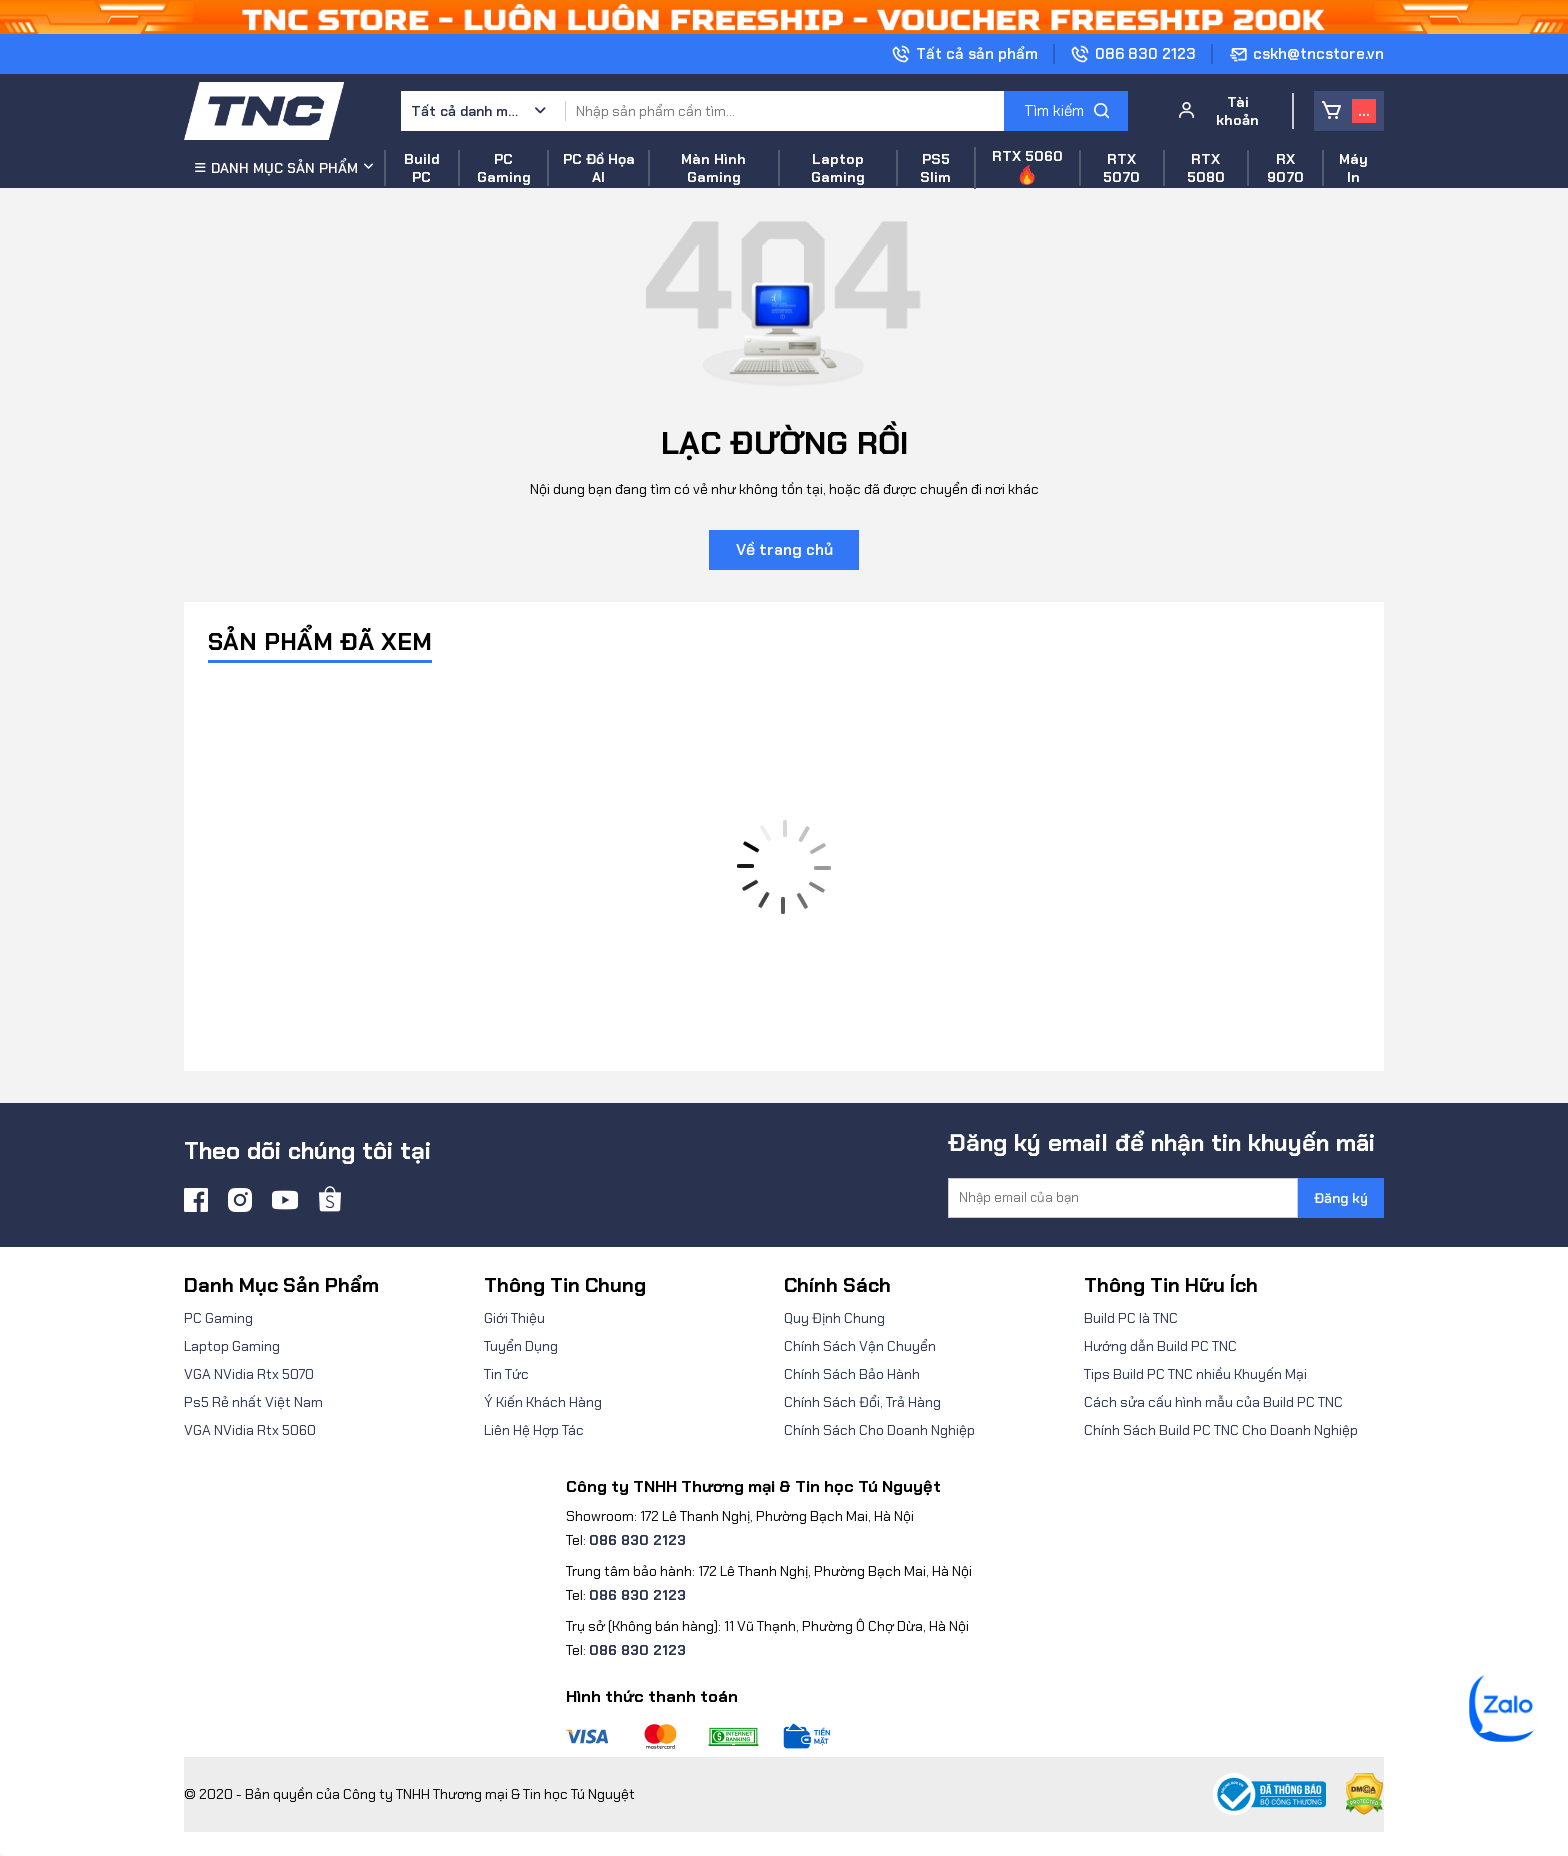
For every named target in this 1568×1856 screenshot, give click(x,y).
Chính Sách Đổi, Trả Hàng (862, 1402)
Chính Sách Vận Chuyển (860, 1346)
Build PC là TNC (1131, 1318)
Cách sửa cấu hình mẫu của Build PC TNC (1213, 1402)
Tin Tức (506, 1374)
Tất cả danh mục (466, 111)
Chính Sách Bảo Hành (852, 1374)
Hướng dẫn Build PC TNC (1160, 1346)
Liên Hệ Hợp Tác (534, 1430)
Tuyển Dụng (521, 1346)
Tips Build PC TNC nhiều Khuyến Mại (1195, 1374)
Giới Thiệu (514, 1318)
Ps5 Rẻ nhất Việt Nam (253, 1402)
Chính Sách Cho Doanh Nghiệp (879, 1430)
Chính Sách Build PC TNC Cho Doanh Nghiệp (1221, 1430)
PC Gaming (218, 1318)
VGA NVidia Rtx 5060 (250, 1430)
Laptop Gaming (232, 1346)
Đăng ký (1341, 1198)
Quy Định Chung (834, 1318)
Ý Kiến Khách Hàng (543, 1402)
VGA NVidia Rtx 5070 (249, 1374)
